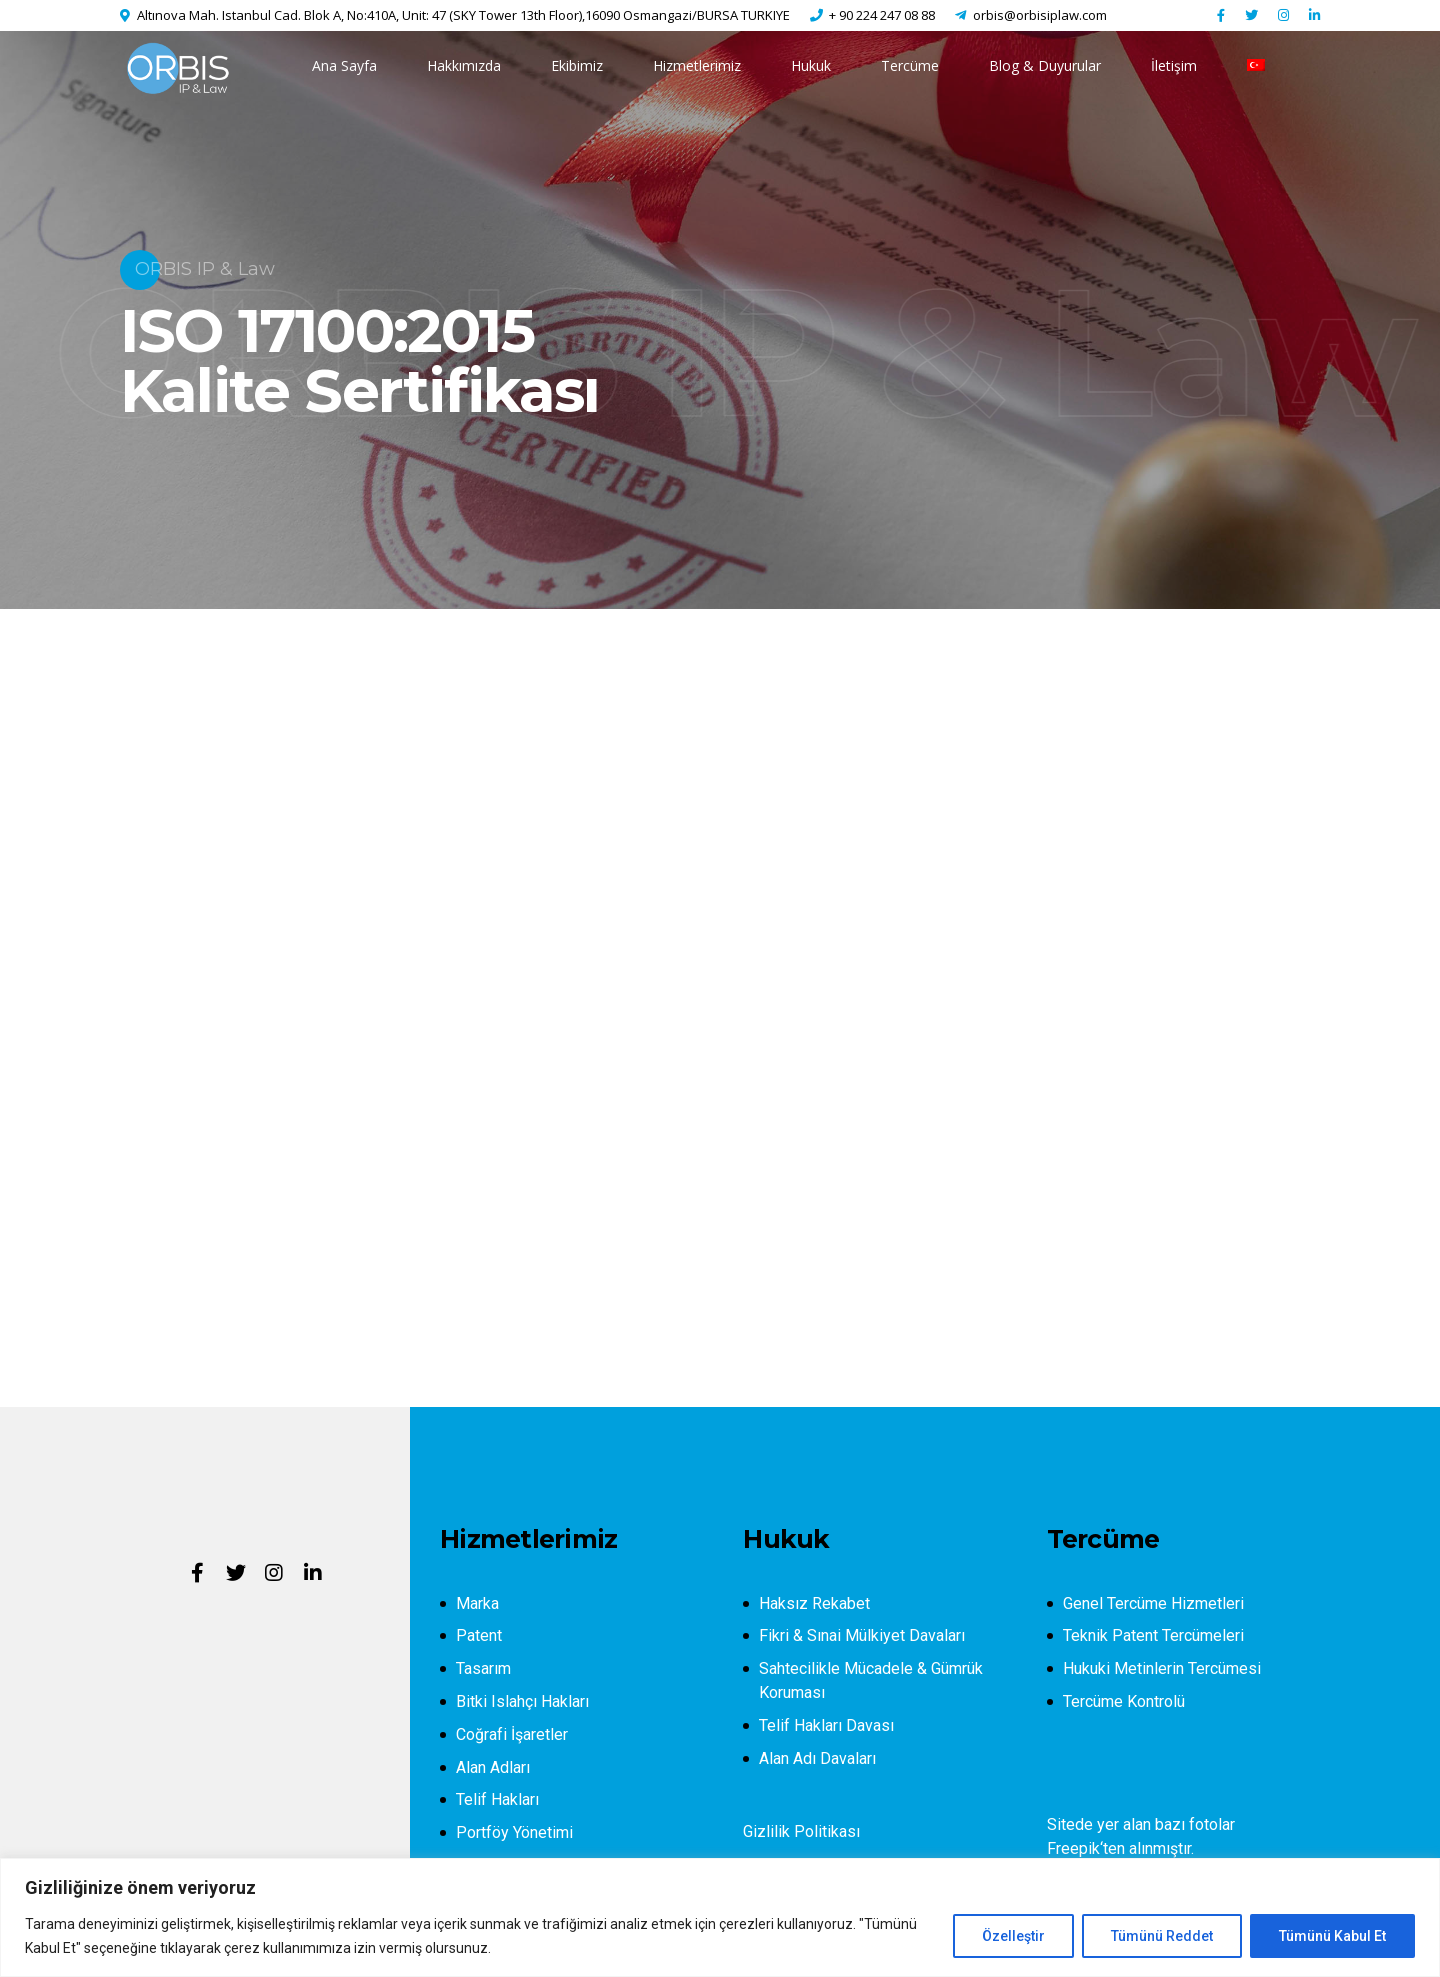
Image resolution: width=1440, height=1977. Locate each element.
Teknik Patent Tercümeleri (1153, 1635)
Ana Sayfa (344, 65)
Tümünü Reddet (1162, 1936)
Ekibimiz (577, 65)
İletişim (1174, 65)
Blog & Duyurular (1045, 65)
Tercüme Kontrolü (1124, 1701)
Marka (477, 1603)
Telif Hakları (497, 1799)
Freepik (1073, 1848)
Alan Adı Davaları (817, 1758)
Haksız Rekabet (814, 1603)
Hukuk (811, 65)
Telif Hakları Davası (826, 1725)
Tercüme (910, 65)
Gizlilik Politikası (801, 1831)
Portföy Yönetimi (514, 1832)
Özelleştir (1013, 1936)
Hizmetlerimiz (697, 65)
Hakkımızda (464, 65)
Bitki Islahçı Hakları (522, 1701)
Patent (479, 1635)
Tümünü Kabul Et (1332, 1936)
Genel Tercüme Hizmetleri (1153, 1603)
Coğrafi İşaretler (512, 1734)
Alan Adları (493, 1767)
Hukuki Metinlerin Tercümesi (1162, 1668)
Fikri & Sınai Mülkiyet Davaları (862, 1635)
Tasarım (483, 1668)
